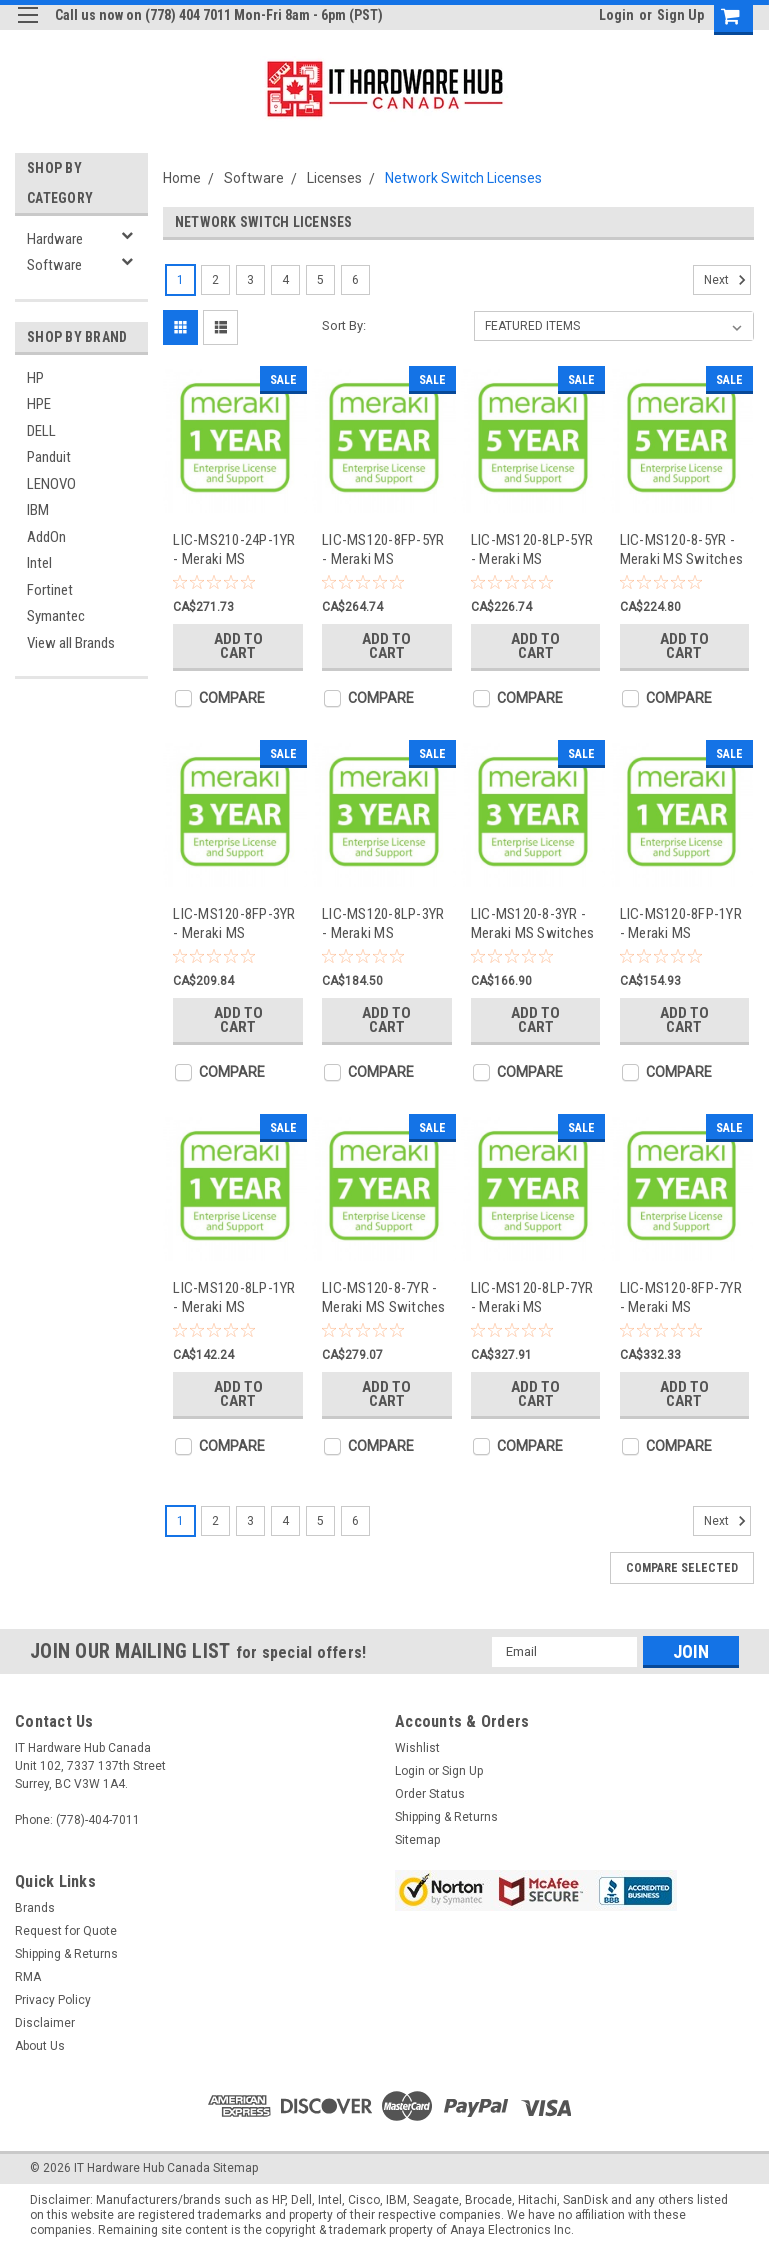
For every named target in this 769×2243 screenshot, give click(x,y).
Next (727, 280)
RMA (28, 1977)
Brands (35, 1908)
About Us (40, 2046)
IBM (38, 510)
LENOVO (51, 484)
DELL (41, 431)
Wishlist (417, 1748)
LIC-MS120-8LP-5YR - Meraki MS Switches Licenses (532, 549)
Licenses (334, 178)
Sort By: (344, 325)
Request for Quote (66, 1931)
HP (35, 378)
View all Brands (71, 643)
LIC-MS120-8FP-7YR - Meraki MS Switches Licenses (681, 1297)
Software (54, 265)
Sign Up (680, 15)
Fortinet (50, 590)
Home (182, 178)
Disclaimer (45, 2023)
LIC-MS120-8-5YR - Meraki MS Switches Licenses (682, 549)
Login (616, 15)
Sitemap (417, 1840)
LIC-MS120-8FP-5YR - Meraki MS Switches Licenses (383, 549)
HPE (39, 404)
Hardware (55, 239)
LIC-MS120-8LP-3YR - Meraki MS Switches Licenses (383, 923)
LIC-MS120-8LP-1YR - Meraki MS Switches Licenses (234, 1297)
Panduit (49, 457)
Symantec (56, 616)
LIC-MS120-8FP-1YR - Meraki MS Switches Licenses (681, 923)
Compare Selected (682, 1568)
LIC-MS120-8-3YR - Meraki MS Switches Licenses (533, 923)
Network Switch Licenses (463, 178)
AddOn (46, 537)
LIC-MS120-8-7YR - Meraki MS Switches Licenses (384, 1297)
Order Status (430, 1794)
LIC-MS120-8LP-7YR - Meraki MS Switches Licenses (532, 1297)
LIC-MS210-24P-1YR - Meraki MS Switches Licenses (234, 549)
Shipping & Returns (446, 1817)
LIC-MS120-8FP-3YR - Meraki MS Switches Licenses (234, 923)
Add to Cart (238, 646)
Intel (39, 563)
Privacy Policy (53, 2000)
